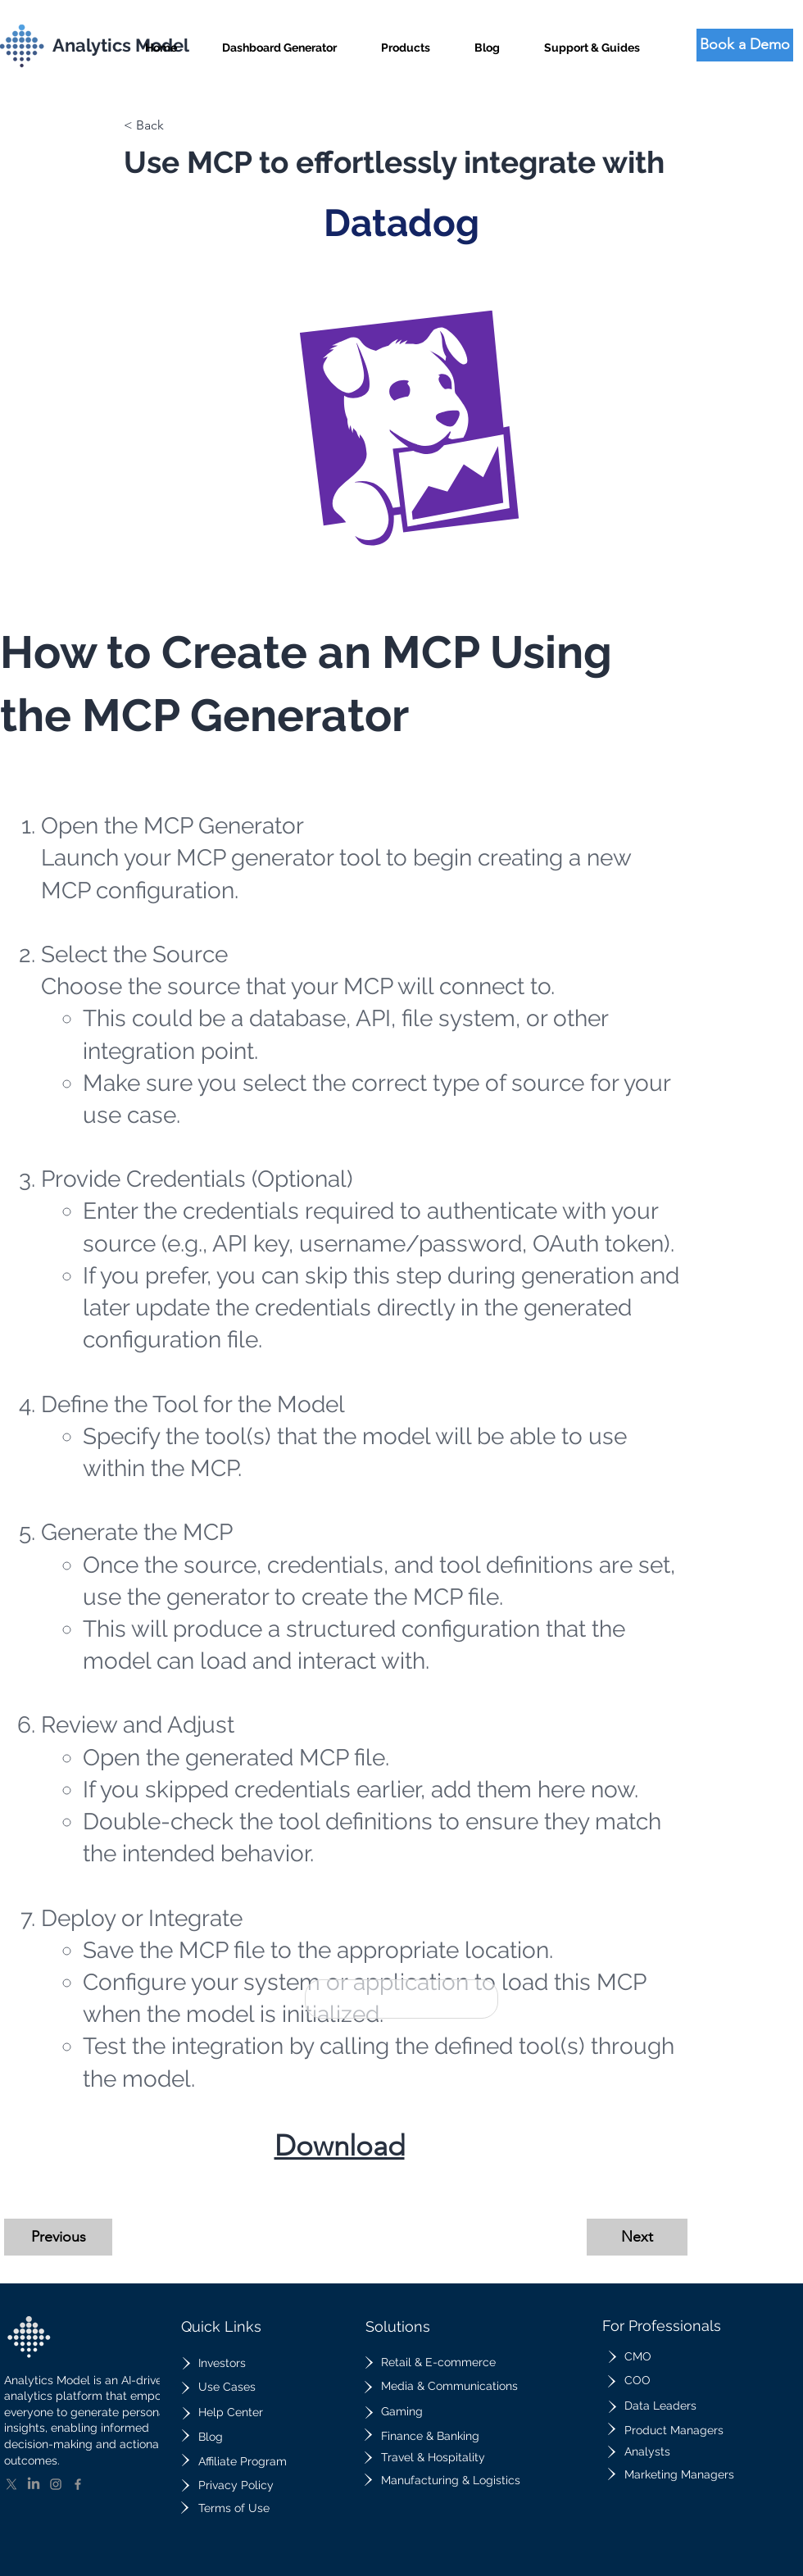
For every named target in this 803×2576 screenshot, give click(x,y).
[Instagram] (55, 2484)
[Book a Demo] (744, 45)
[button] (405, 40)
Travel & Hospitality (433, 2457)
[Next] (637, 2237)
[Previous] (58, 2237)
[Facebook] (77, 2484)
